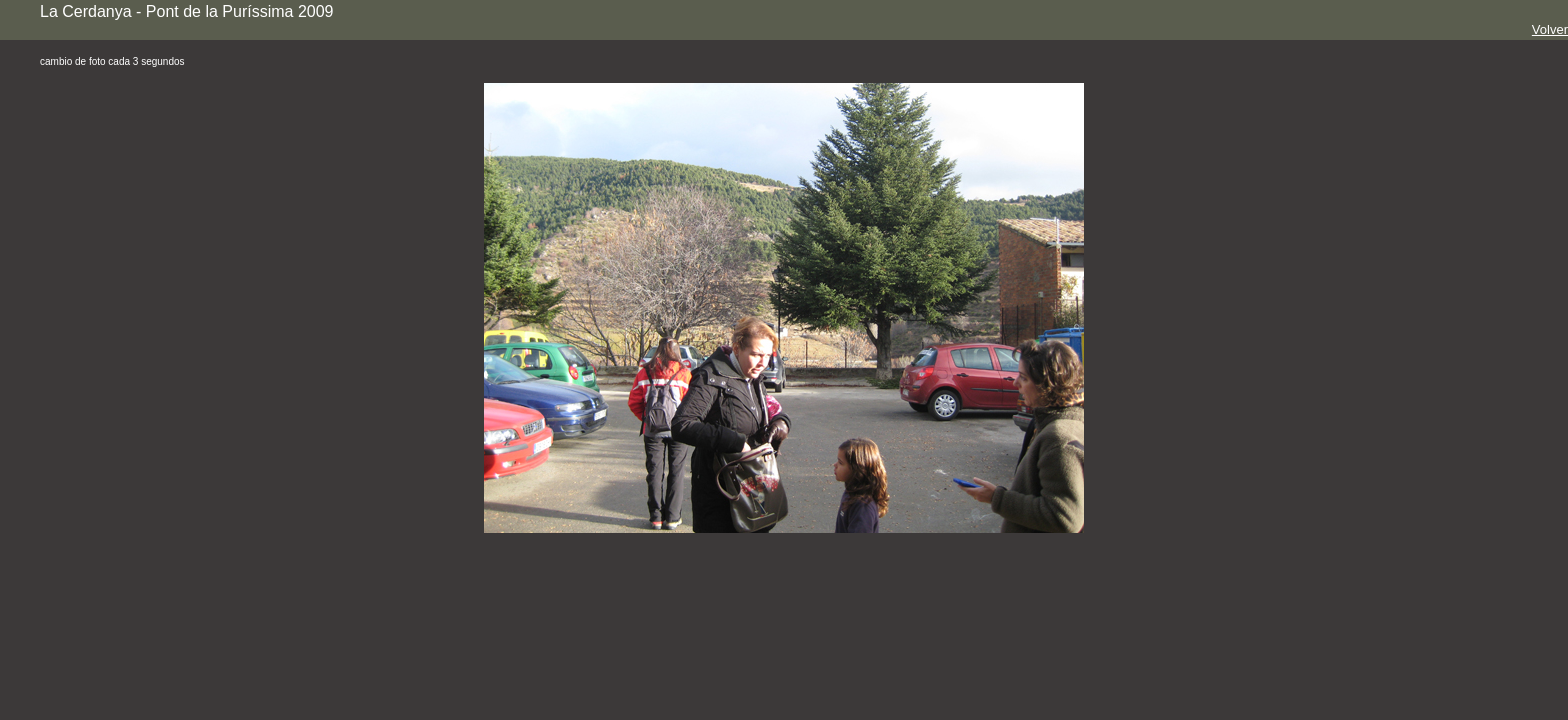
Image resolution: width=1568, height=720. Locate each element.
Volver (1550, 29)
